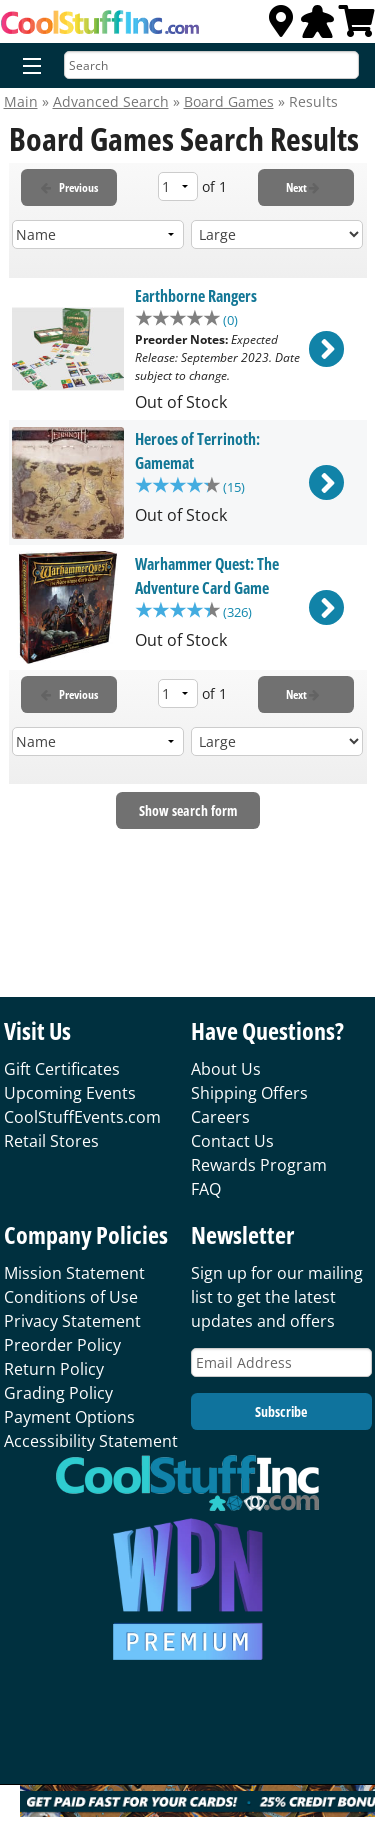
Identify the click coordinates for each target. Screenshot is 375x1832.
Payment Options (69, 1417)
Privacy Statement (72, 1321)
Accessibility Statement (91, 1441)
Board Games (229, 101)
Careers (220, 1117)
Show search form (188, 812)
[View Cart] (357, 27)
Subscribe (281, 1411)
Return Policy (54, 1369)
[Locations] (281, 27)
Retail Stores (51, 1141)
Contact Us (232, 1141)
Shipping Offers (249, 1093)
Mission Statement (74, 1273)
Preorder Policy (62, 1345)
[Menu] (27, 67)
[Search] (211, 65)
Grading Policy (58, 1393)
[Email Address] (281, 1362)
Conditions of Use (71, 1297)
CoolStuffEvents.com (82, 1117)
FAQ (206, 1189)
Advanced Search (111, 101)
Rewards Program (259, 1165)
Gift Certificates (62, 1069)
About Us (226, 1069)
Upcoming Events (70, 1093)
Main (21, 101)
